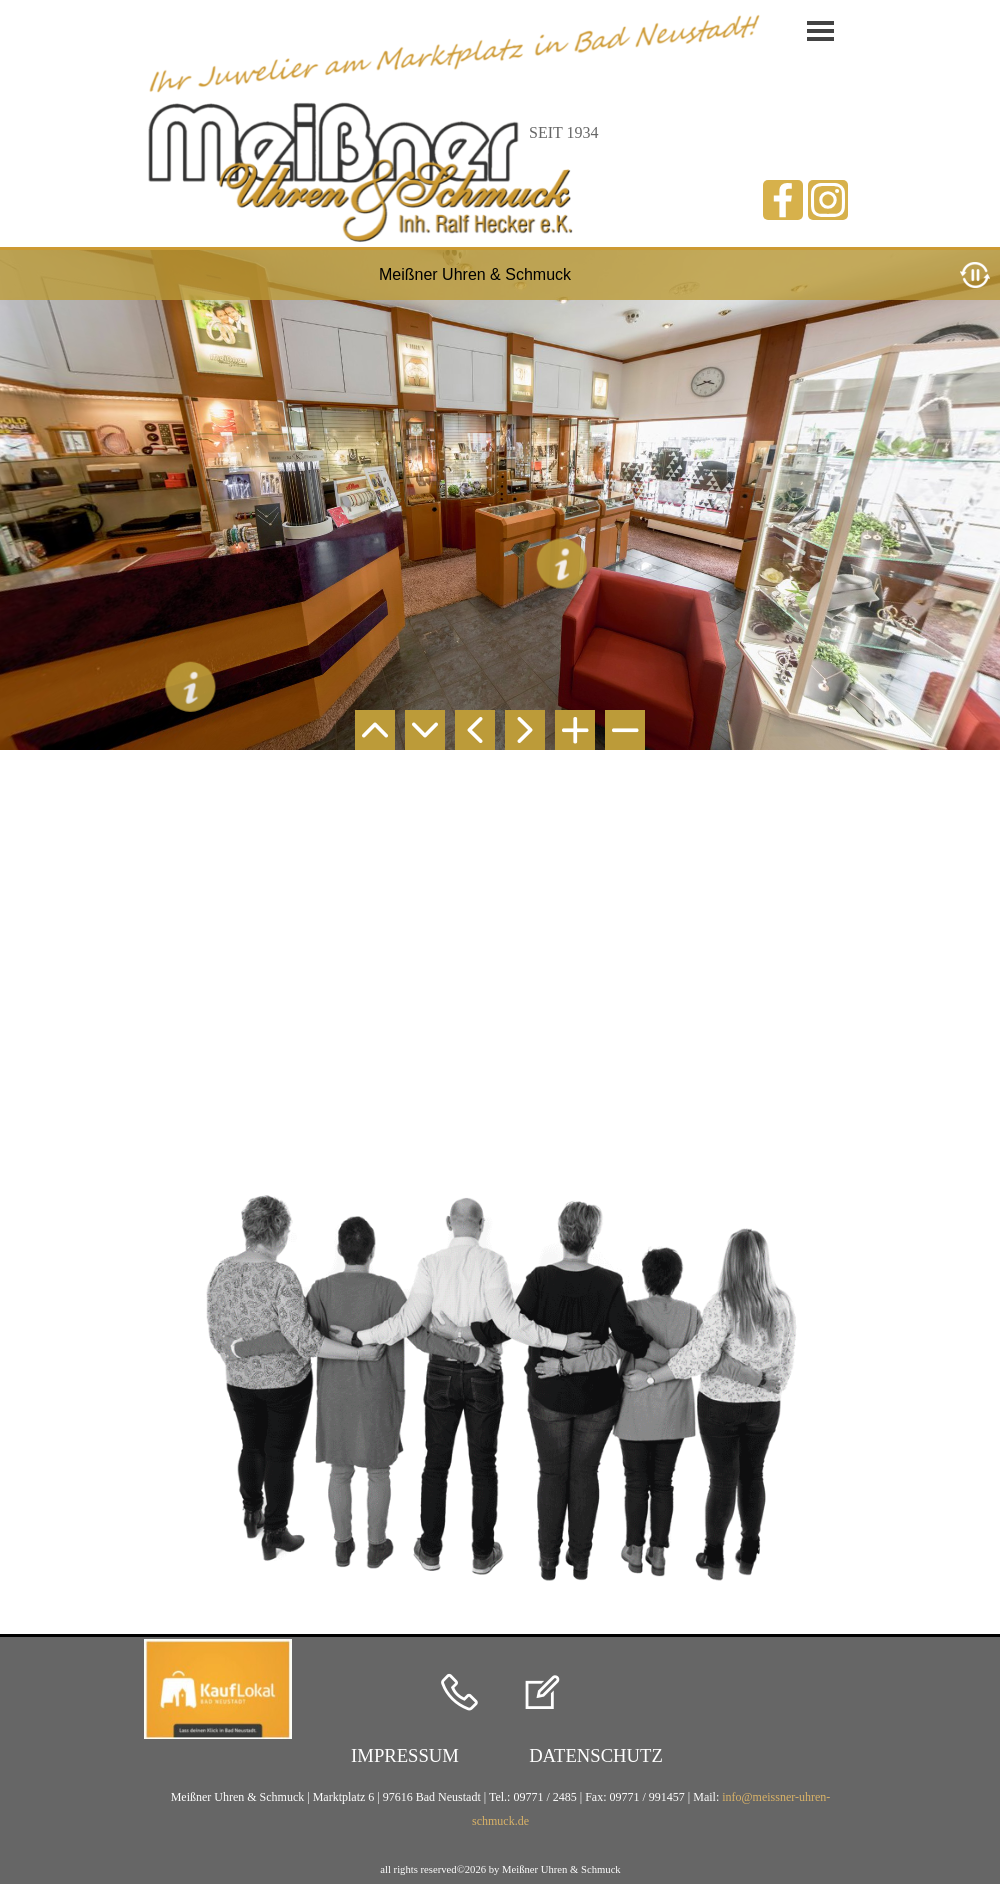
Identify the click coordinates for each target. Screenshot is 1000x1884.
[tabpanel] (577, 133)
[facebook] (783, 200)
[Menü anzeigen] (820, 31)
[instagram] (828, 200)
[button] (459, 1694)
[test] (405, 1756)
